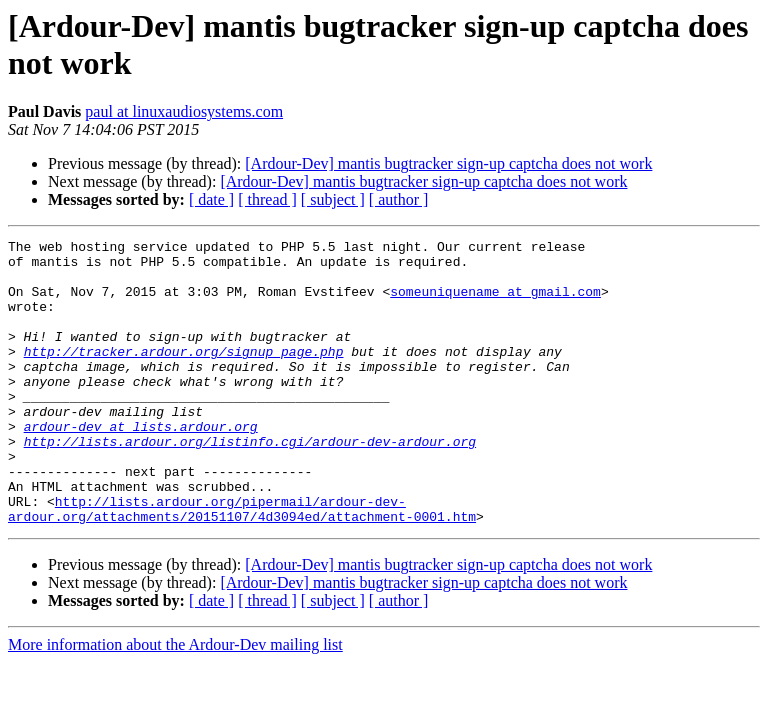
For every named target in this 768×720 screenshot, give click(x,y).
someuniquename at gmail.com (495, 303)
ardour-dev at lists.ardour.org (141, 465)
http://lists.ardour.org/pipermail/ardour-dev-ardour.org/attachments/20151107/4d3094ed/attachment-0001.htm (242, 564)
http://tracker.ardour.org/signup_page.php (184, 375)
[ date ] (211, 199)
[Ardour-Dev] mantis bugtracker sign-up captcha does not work (448, 163)
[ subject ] (333, 199)
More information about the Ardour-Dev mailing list (175, 701)
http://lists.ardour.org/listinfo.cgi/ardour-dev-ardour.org (250, 483)
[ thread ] (267, 199)
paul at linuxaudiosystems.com (184, 111)
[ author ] (399, 199)
